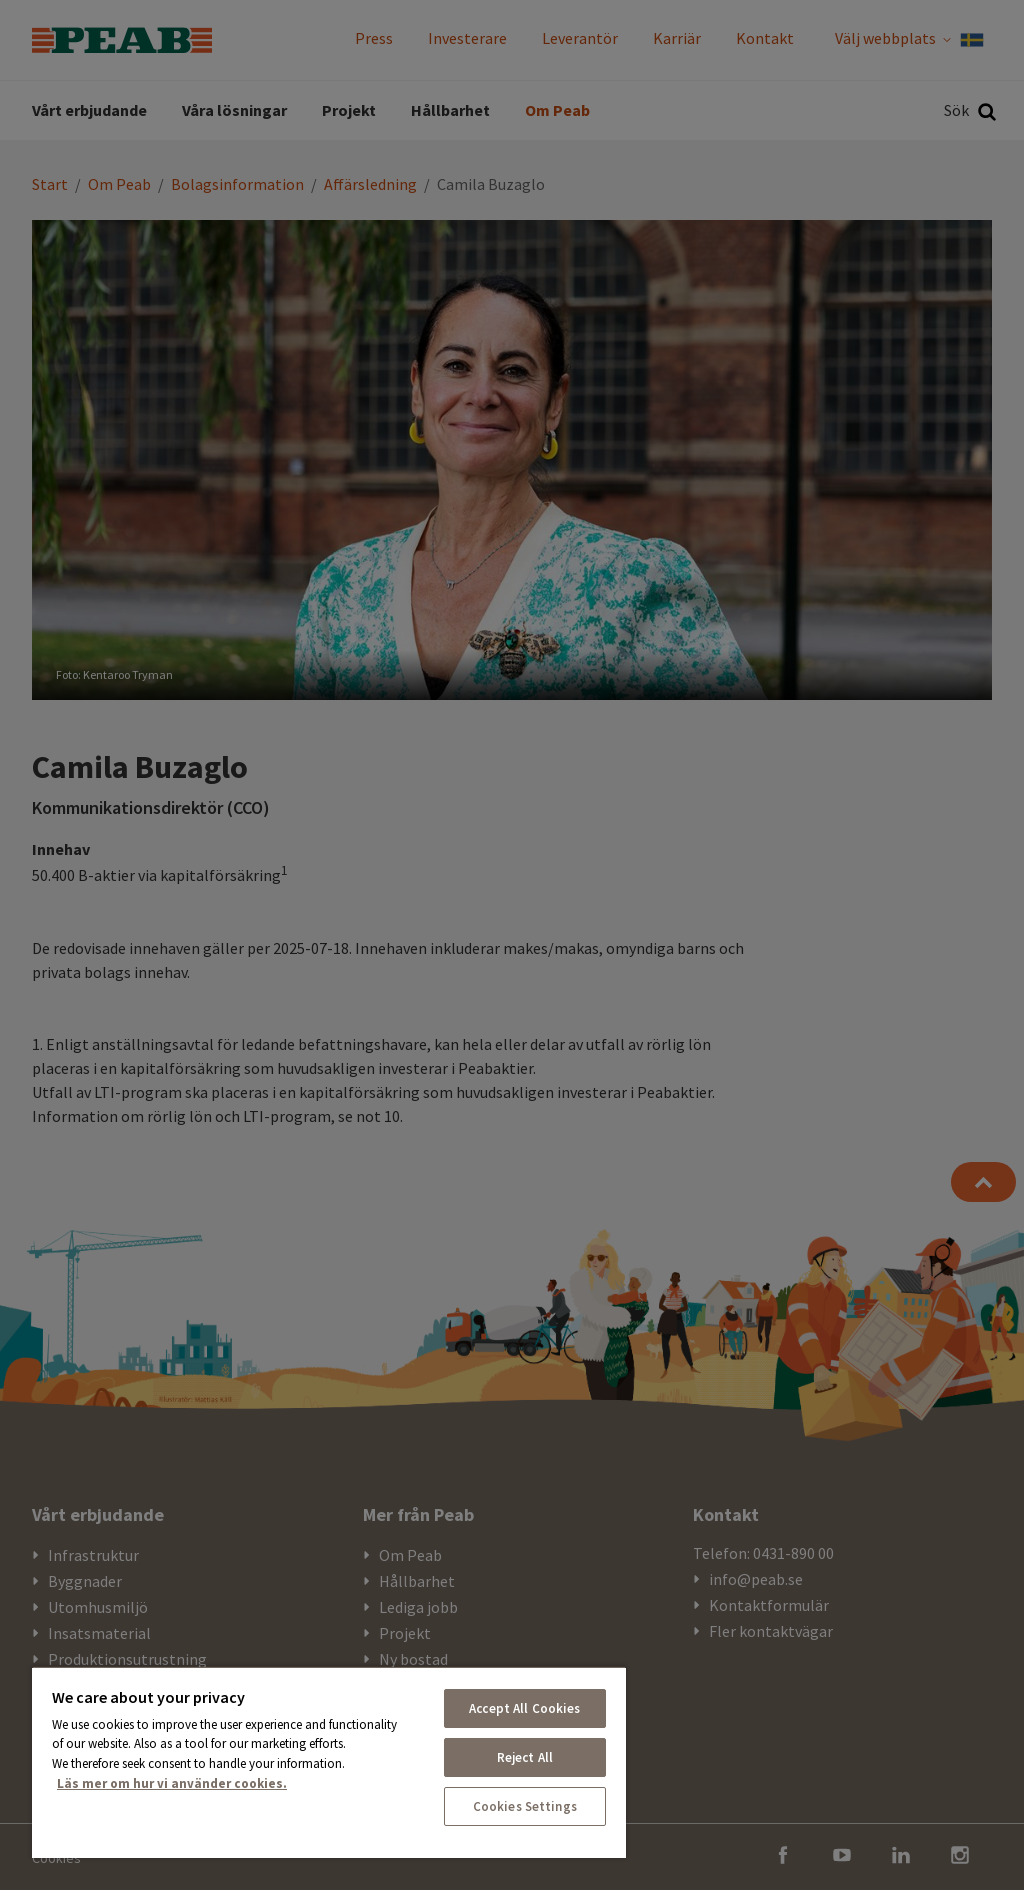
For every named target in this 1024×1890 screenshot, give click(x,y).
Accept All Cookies (524, 1708)
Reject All (525, 1757)
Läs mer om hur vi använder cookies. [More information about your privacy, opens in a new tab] (172, 1783)
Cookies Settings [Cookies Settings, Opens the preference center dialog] (525, 1806)
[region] (329, 1762)
